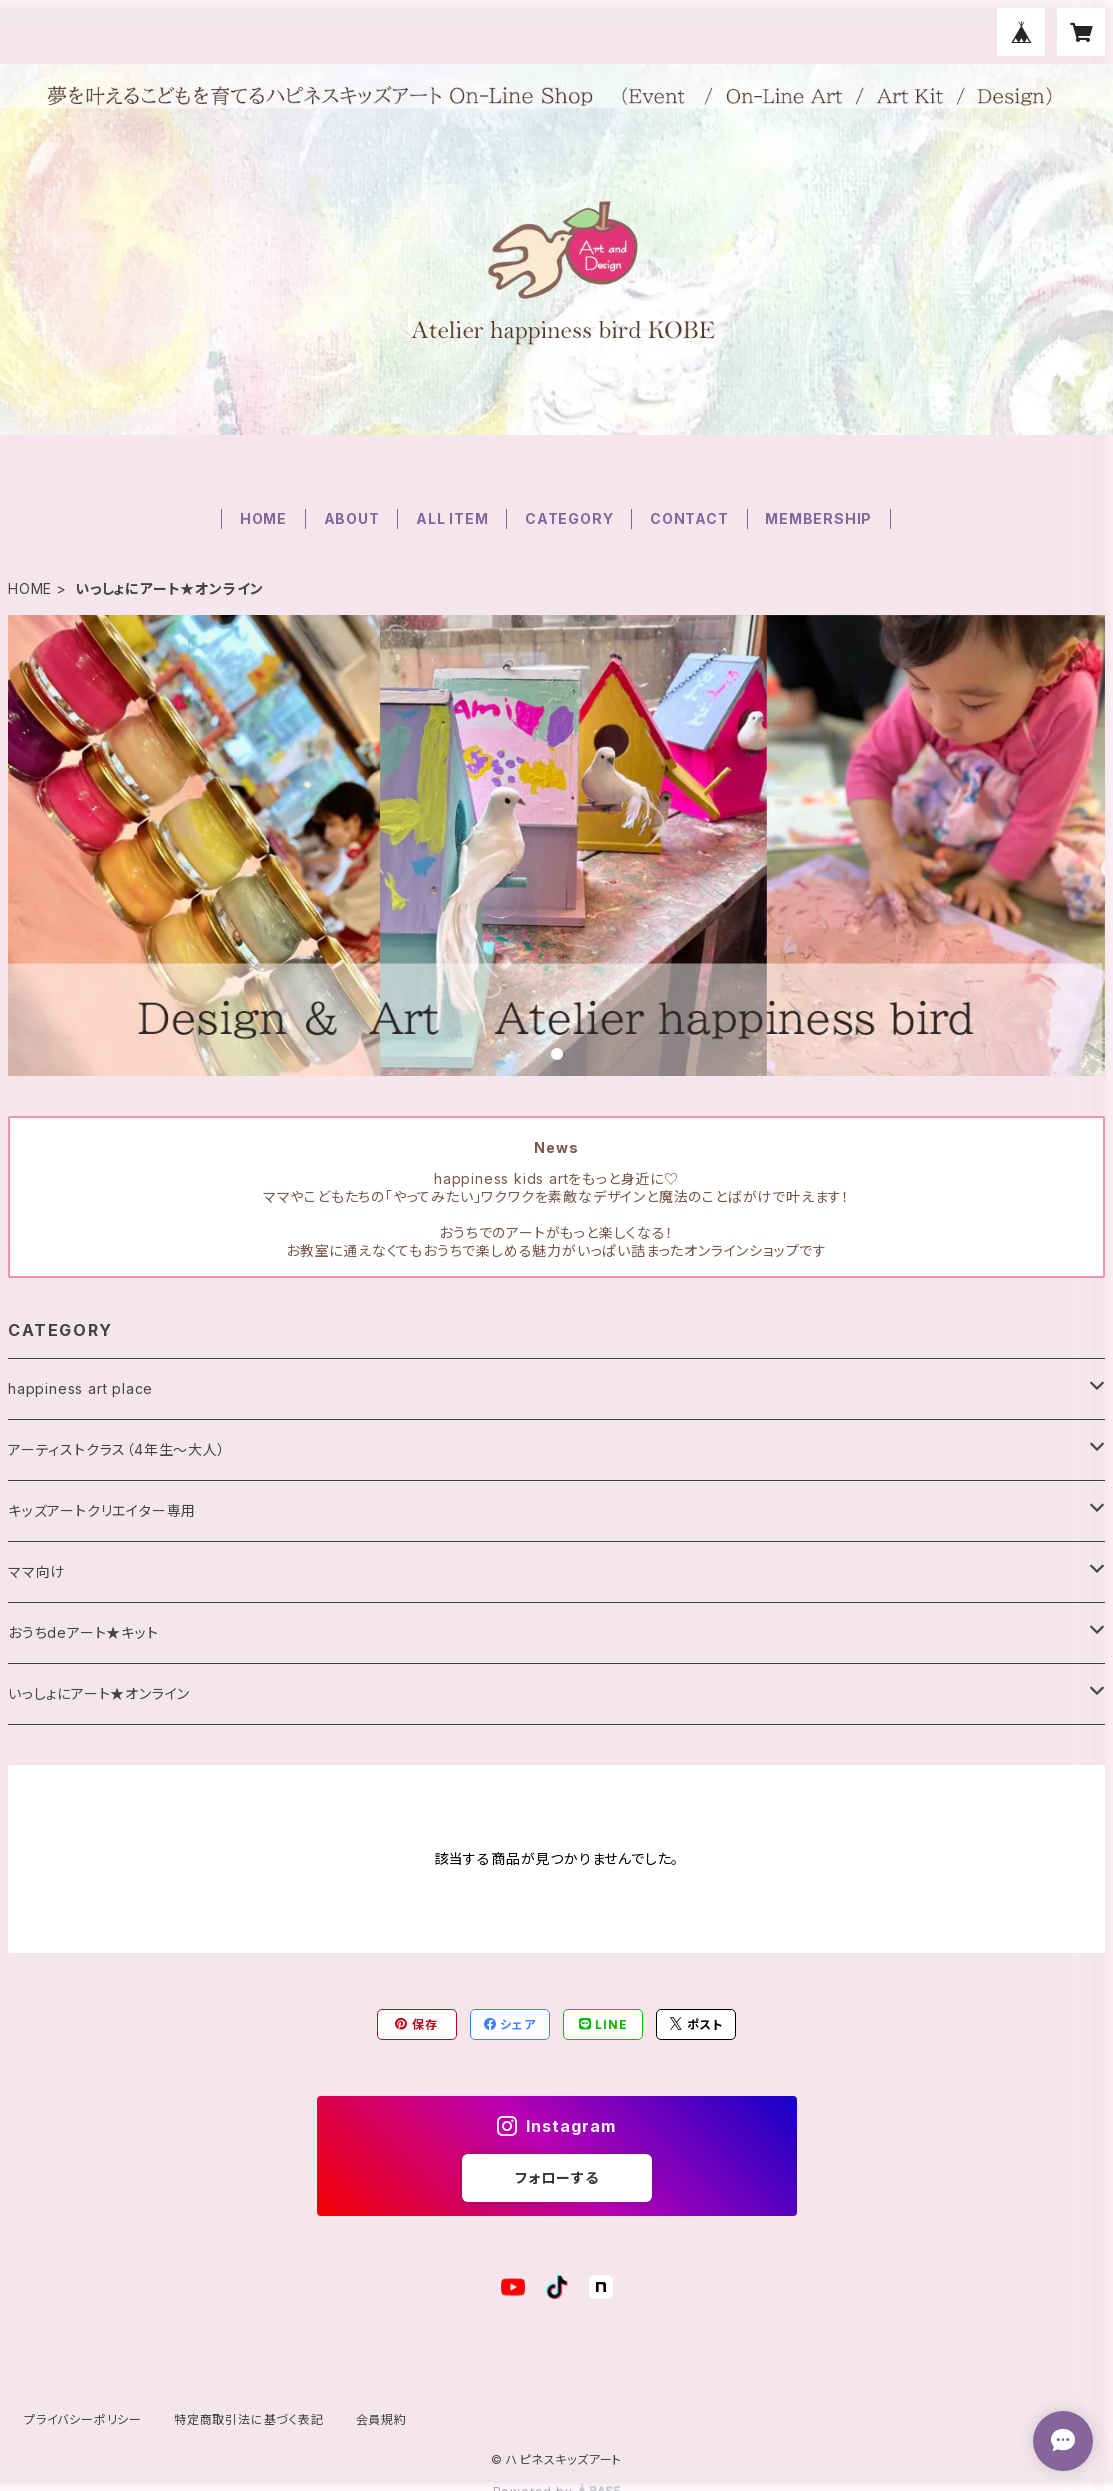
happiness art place (80, 1388)
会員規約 (381, 2419)
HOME (263, 518)
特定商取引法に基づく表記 (249, 2419)
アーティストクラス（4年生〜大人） (117, 1449)
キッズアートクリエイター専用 (102, 1510)
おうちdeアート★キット (83, 1632)
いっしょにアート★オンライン (99, 1693)
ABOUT (352, 518)
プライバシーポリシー (83, 2419)
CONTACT (689, 518)
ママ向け (36, 1571)
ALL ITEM (452, 518)
